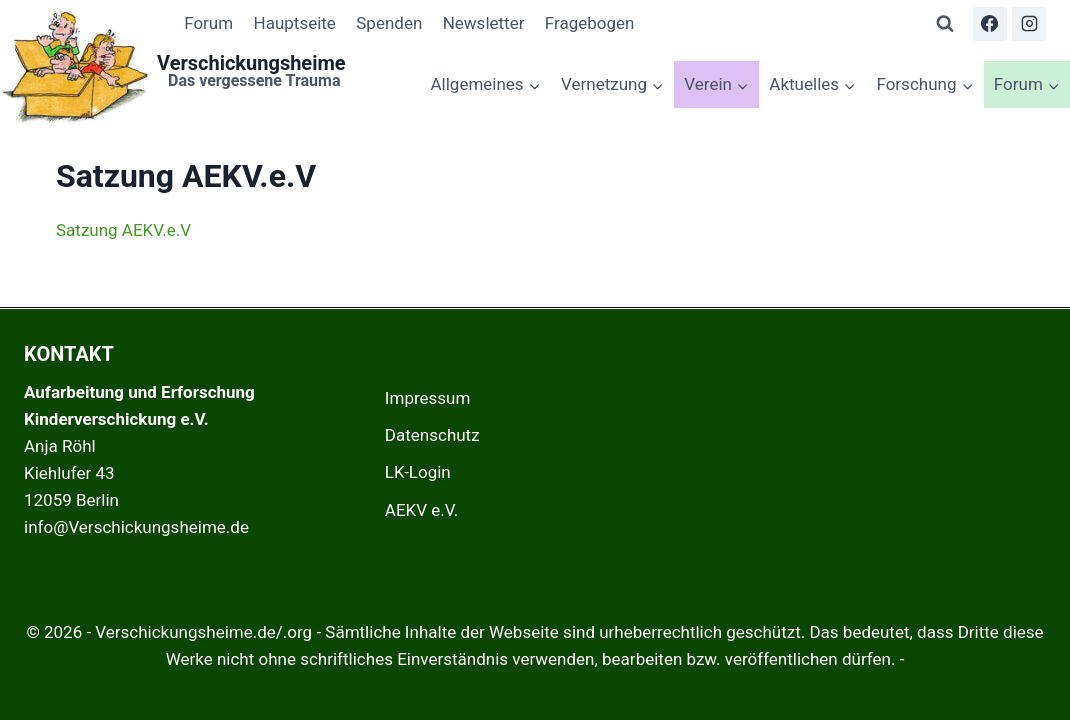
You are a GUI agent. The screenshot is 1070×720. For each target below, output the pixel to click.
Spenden (389, 23)
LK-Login (418, 472)
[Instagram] (1029, 24)
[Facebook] (990, 24)
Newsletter (484, 23)
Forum (208, 23)
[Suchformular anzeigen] (945, 24)
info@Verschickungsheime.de (136, 527)
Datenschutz (432, 435)
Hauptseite (295, 23)
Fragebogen (590, 23)
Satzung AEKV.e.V (123, 230)
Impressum (428, 398)
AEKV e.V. (421, 510)
